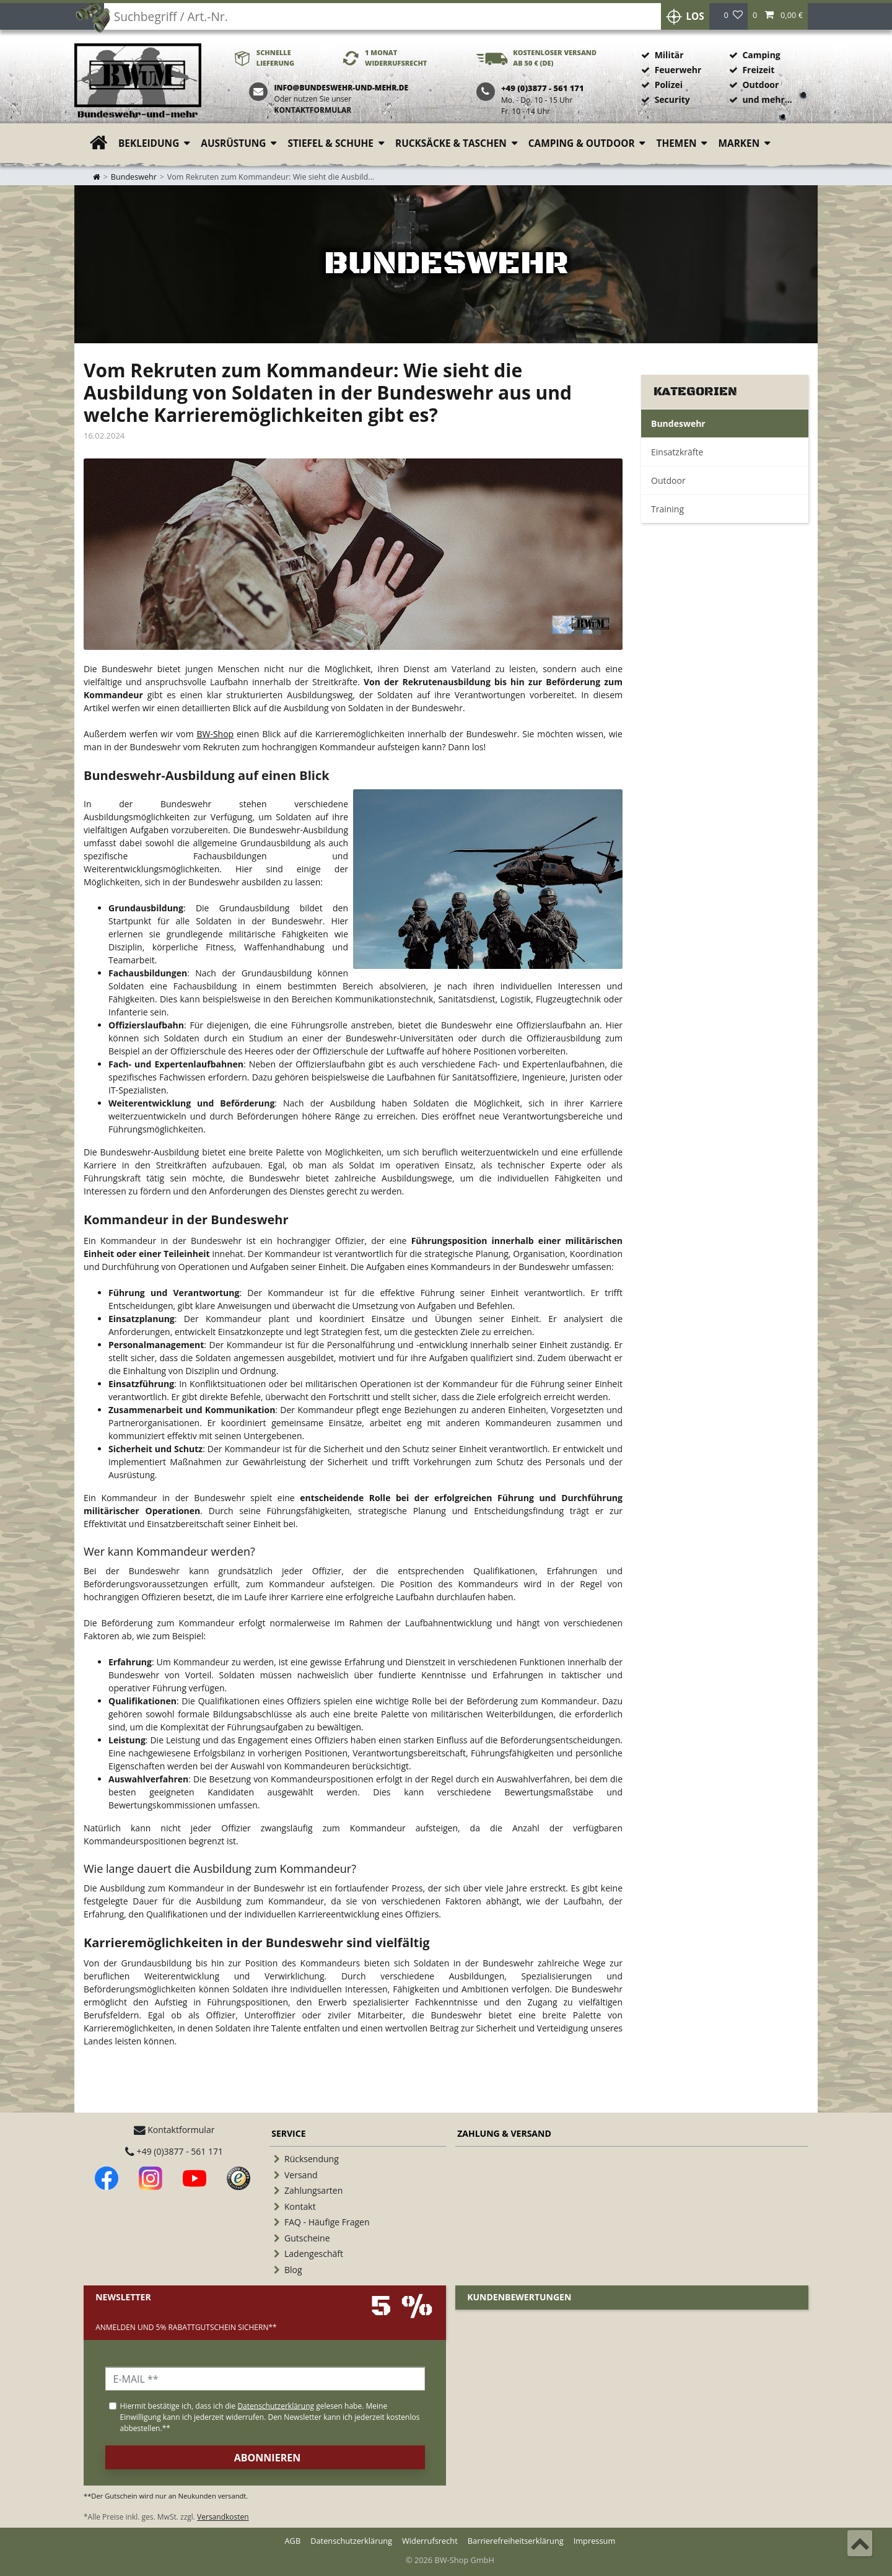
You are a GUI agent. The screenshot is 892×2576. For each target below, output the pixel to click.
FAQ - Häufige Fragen (327, 2222)
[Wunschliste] (733, 19)
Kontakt (300, 2206)
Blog (293, 2270)
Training (667, 509)
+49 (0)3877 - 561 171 (174, 2151)
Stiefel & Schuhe (330, 143)
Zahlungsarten (313, 2190)
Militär (669, 55)
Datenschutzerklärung (351, 2540)
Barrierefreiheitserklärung (516, 2540)
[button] (778, 19)
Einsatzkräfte (677, 452)
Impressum (595, 2540)
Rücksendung (311, 2159)
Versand (301, 2175)
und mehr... (767, 99)
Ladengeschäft (313, 2253)
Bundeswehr (134, 177)
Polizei (669, 84)
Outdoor (760, 84)
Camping (761, 55)
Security (672, 99)
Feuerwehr (678, 70)
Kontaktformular (312, 110)
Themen (677, 143)
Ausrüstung (233, 143)
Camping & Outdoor (581, 143)
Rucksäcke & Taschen (451, 143)
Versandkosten (223, 2517)
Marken (739, 143)
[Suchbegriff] (378, 19)
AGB (293, 2540)
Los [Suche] (690, 18)
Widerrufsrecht (430, 2540)
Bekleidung (148, 143)
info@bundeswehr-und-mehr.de (341, 88)
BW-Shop (215, 734)
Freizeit (758, 70)
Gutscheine (307, 2238)
